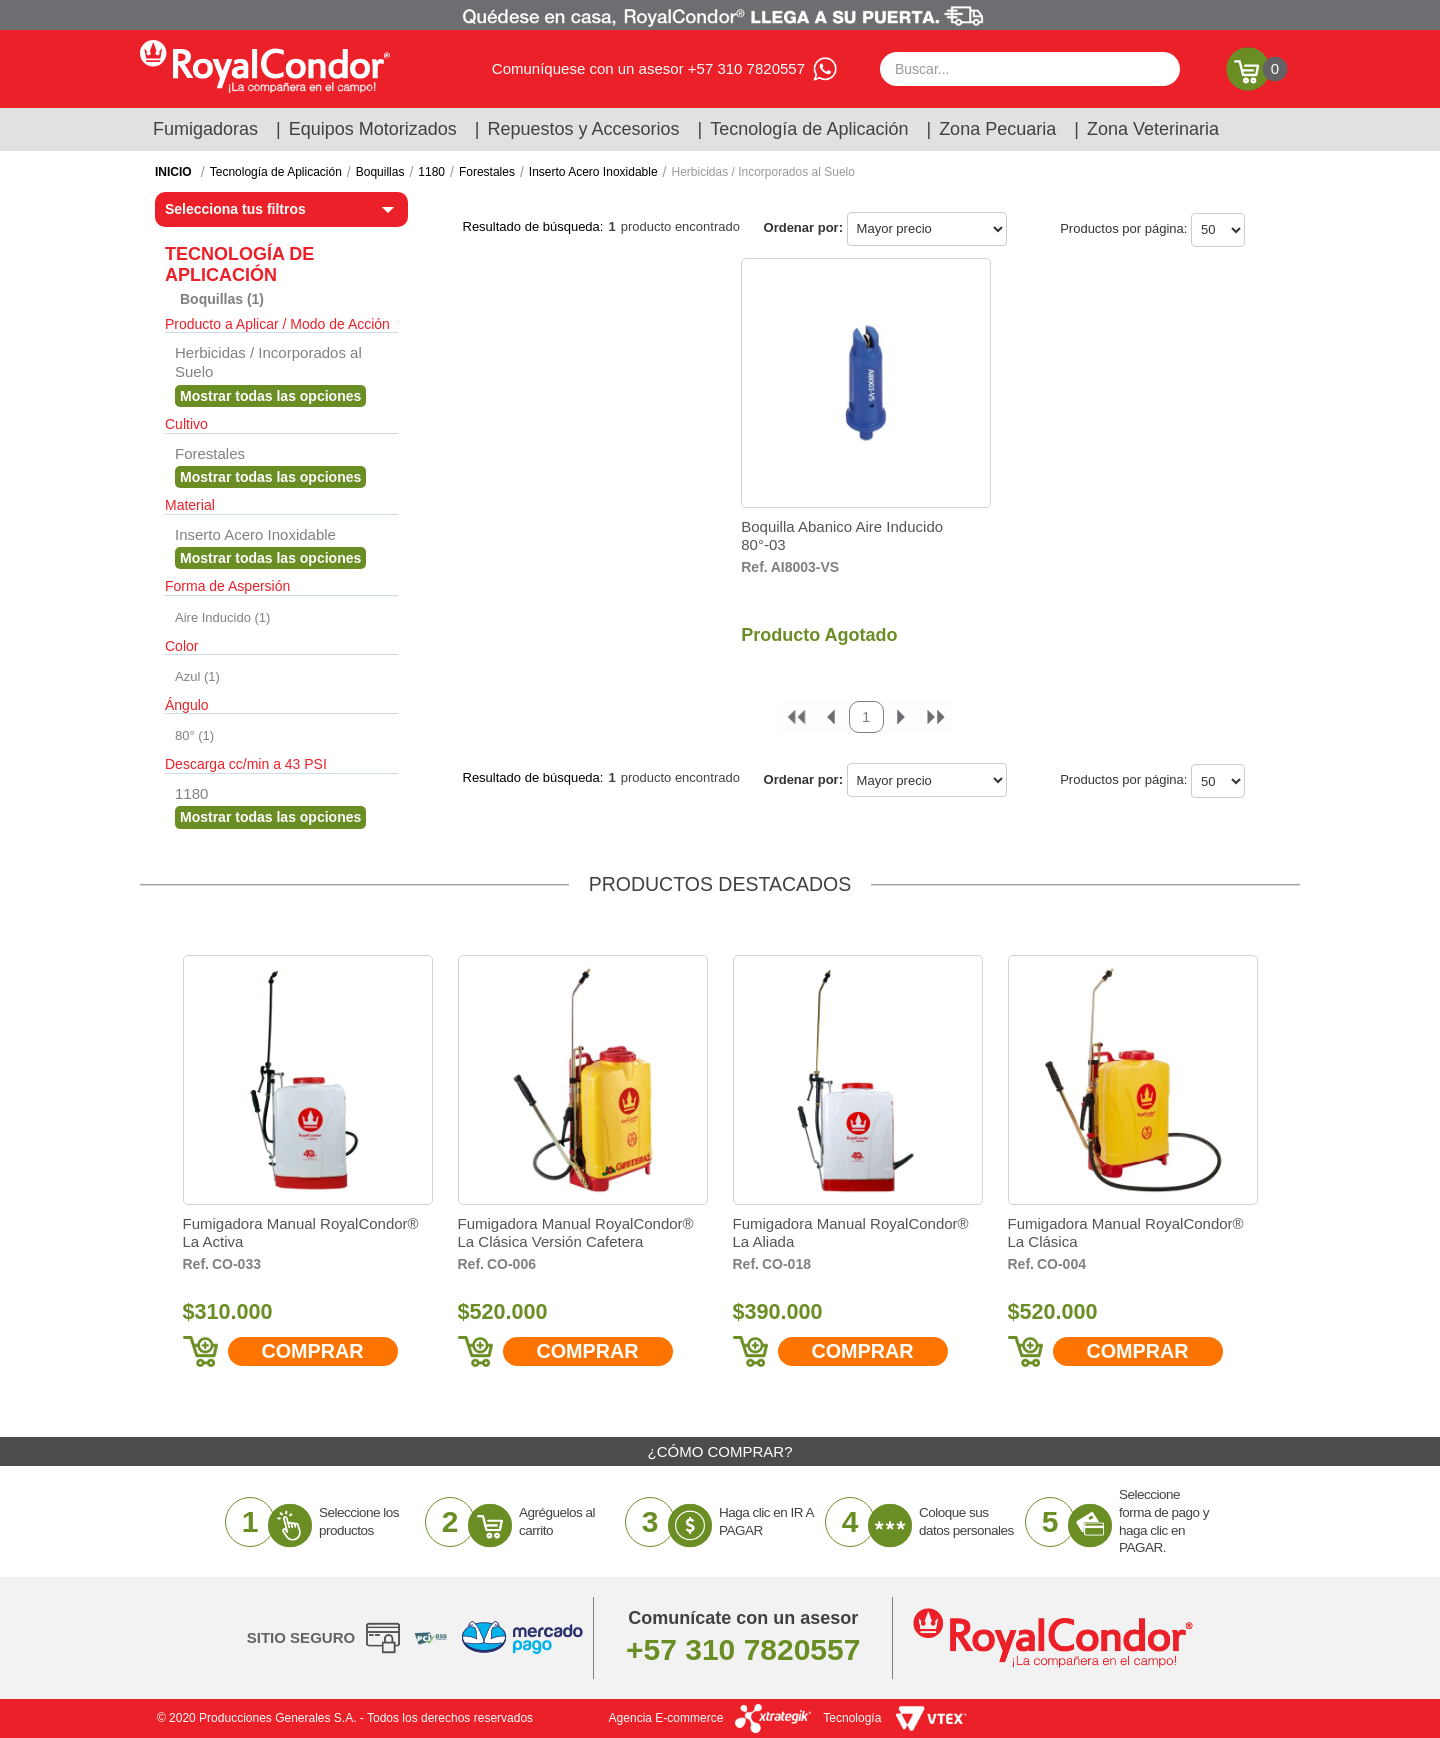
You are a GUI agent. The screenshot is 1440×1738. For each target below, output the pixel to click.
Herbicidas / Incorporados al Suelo (762, 172)
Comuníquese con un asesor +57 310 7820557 (648, 68)
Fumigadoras (205, 129)
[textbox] (1030, 69)
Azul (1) (197, 676)
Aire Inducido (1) (222, 617)
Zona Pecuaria (997, 129)
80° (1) (194, 735)
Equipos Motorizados (373, 129)
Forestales (487, 172)
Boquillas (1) (222, 299)
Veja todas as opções (270, 396)
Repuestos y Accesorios (584, 129)
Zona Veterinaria (1153, 129)
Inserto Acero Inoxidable (593, 172)
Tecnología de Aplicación (809, 129)
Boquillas (380, 172)
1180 (431, 172)
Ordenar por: (803, 227)
